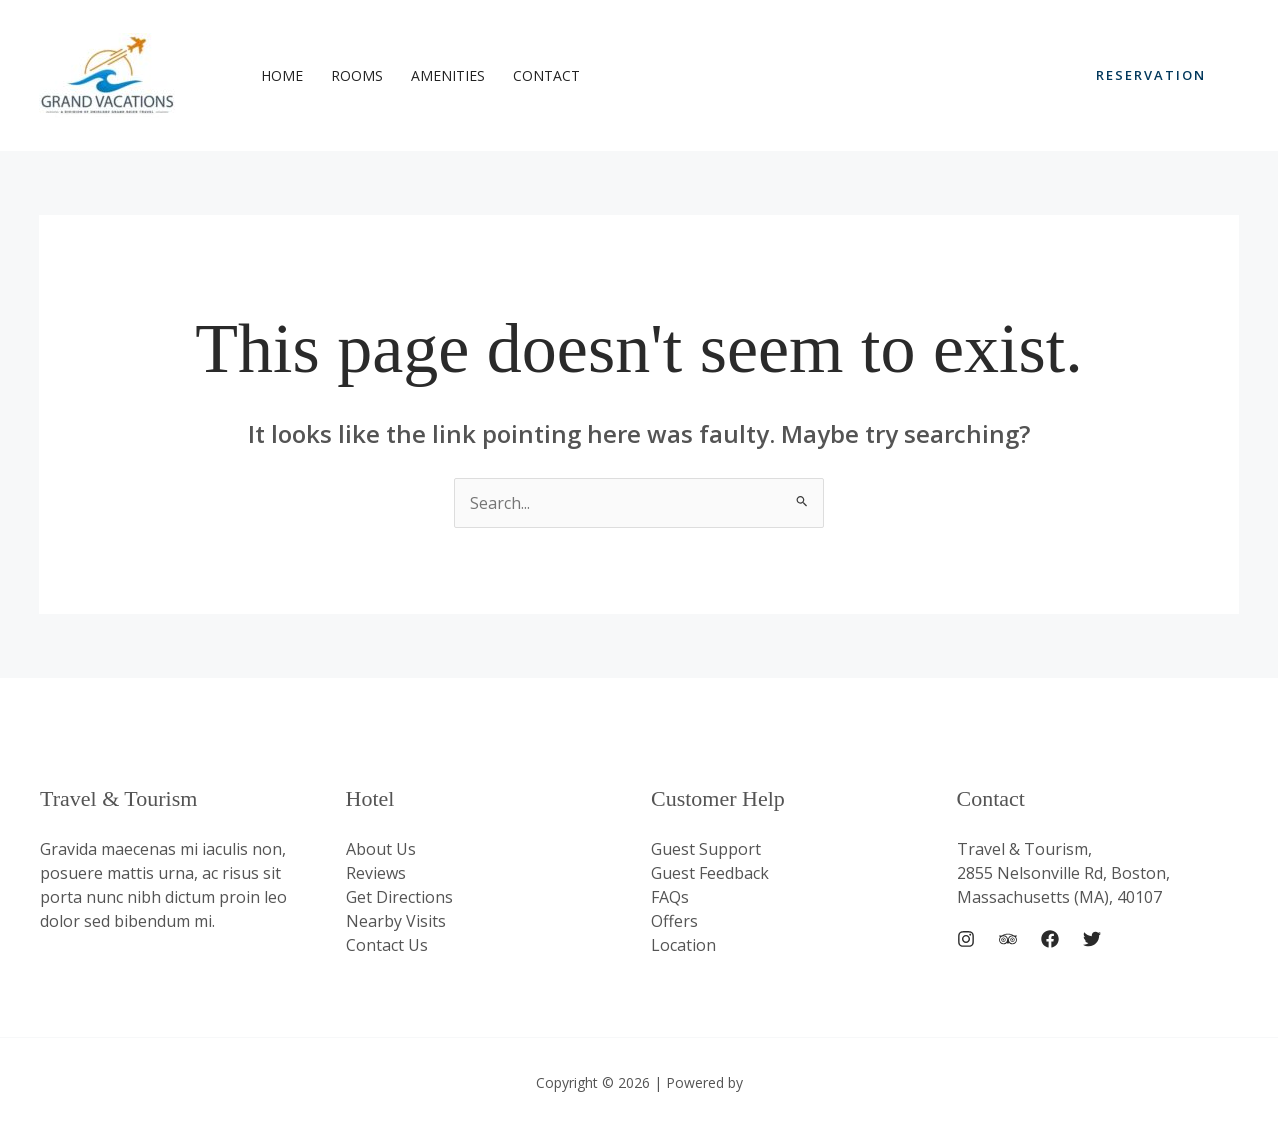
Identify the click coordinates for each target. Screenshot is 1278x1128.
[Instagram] (966, 939)
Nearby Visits (396, 921)
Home (282, 75)
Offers (674, 921)
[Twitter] (1092, 939)
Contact (546, 75)
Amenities (448, 75)
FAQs (670, 897)
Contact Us (387, 945)
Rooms (357, 75)
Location (683, 945)
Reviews (376, 873)
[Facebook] (1050, 939)
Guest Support (706, 849)
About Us (381, 849)
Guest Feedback (710, 873)
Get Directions (399, 897)
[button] (1151, 75)
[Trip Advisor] (1008, 939)
